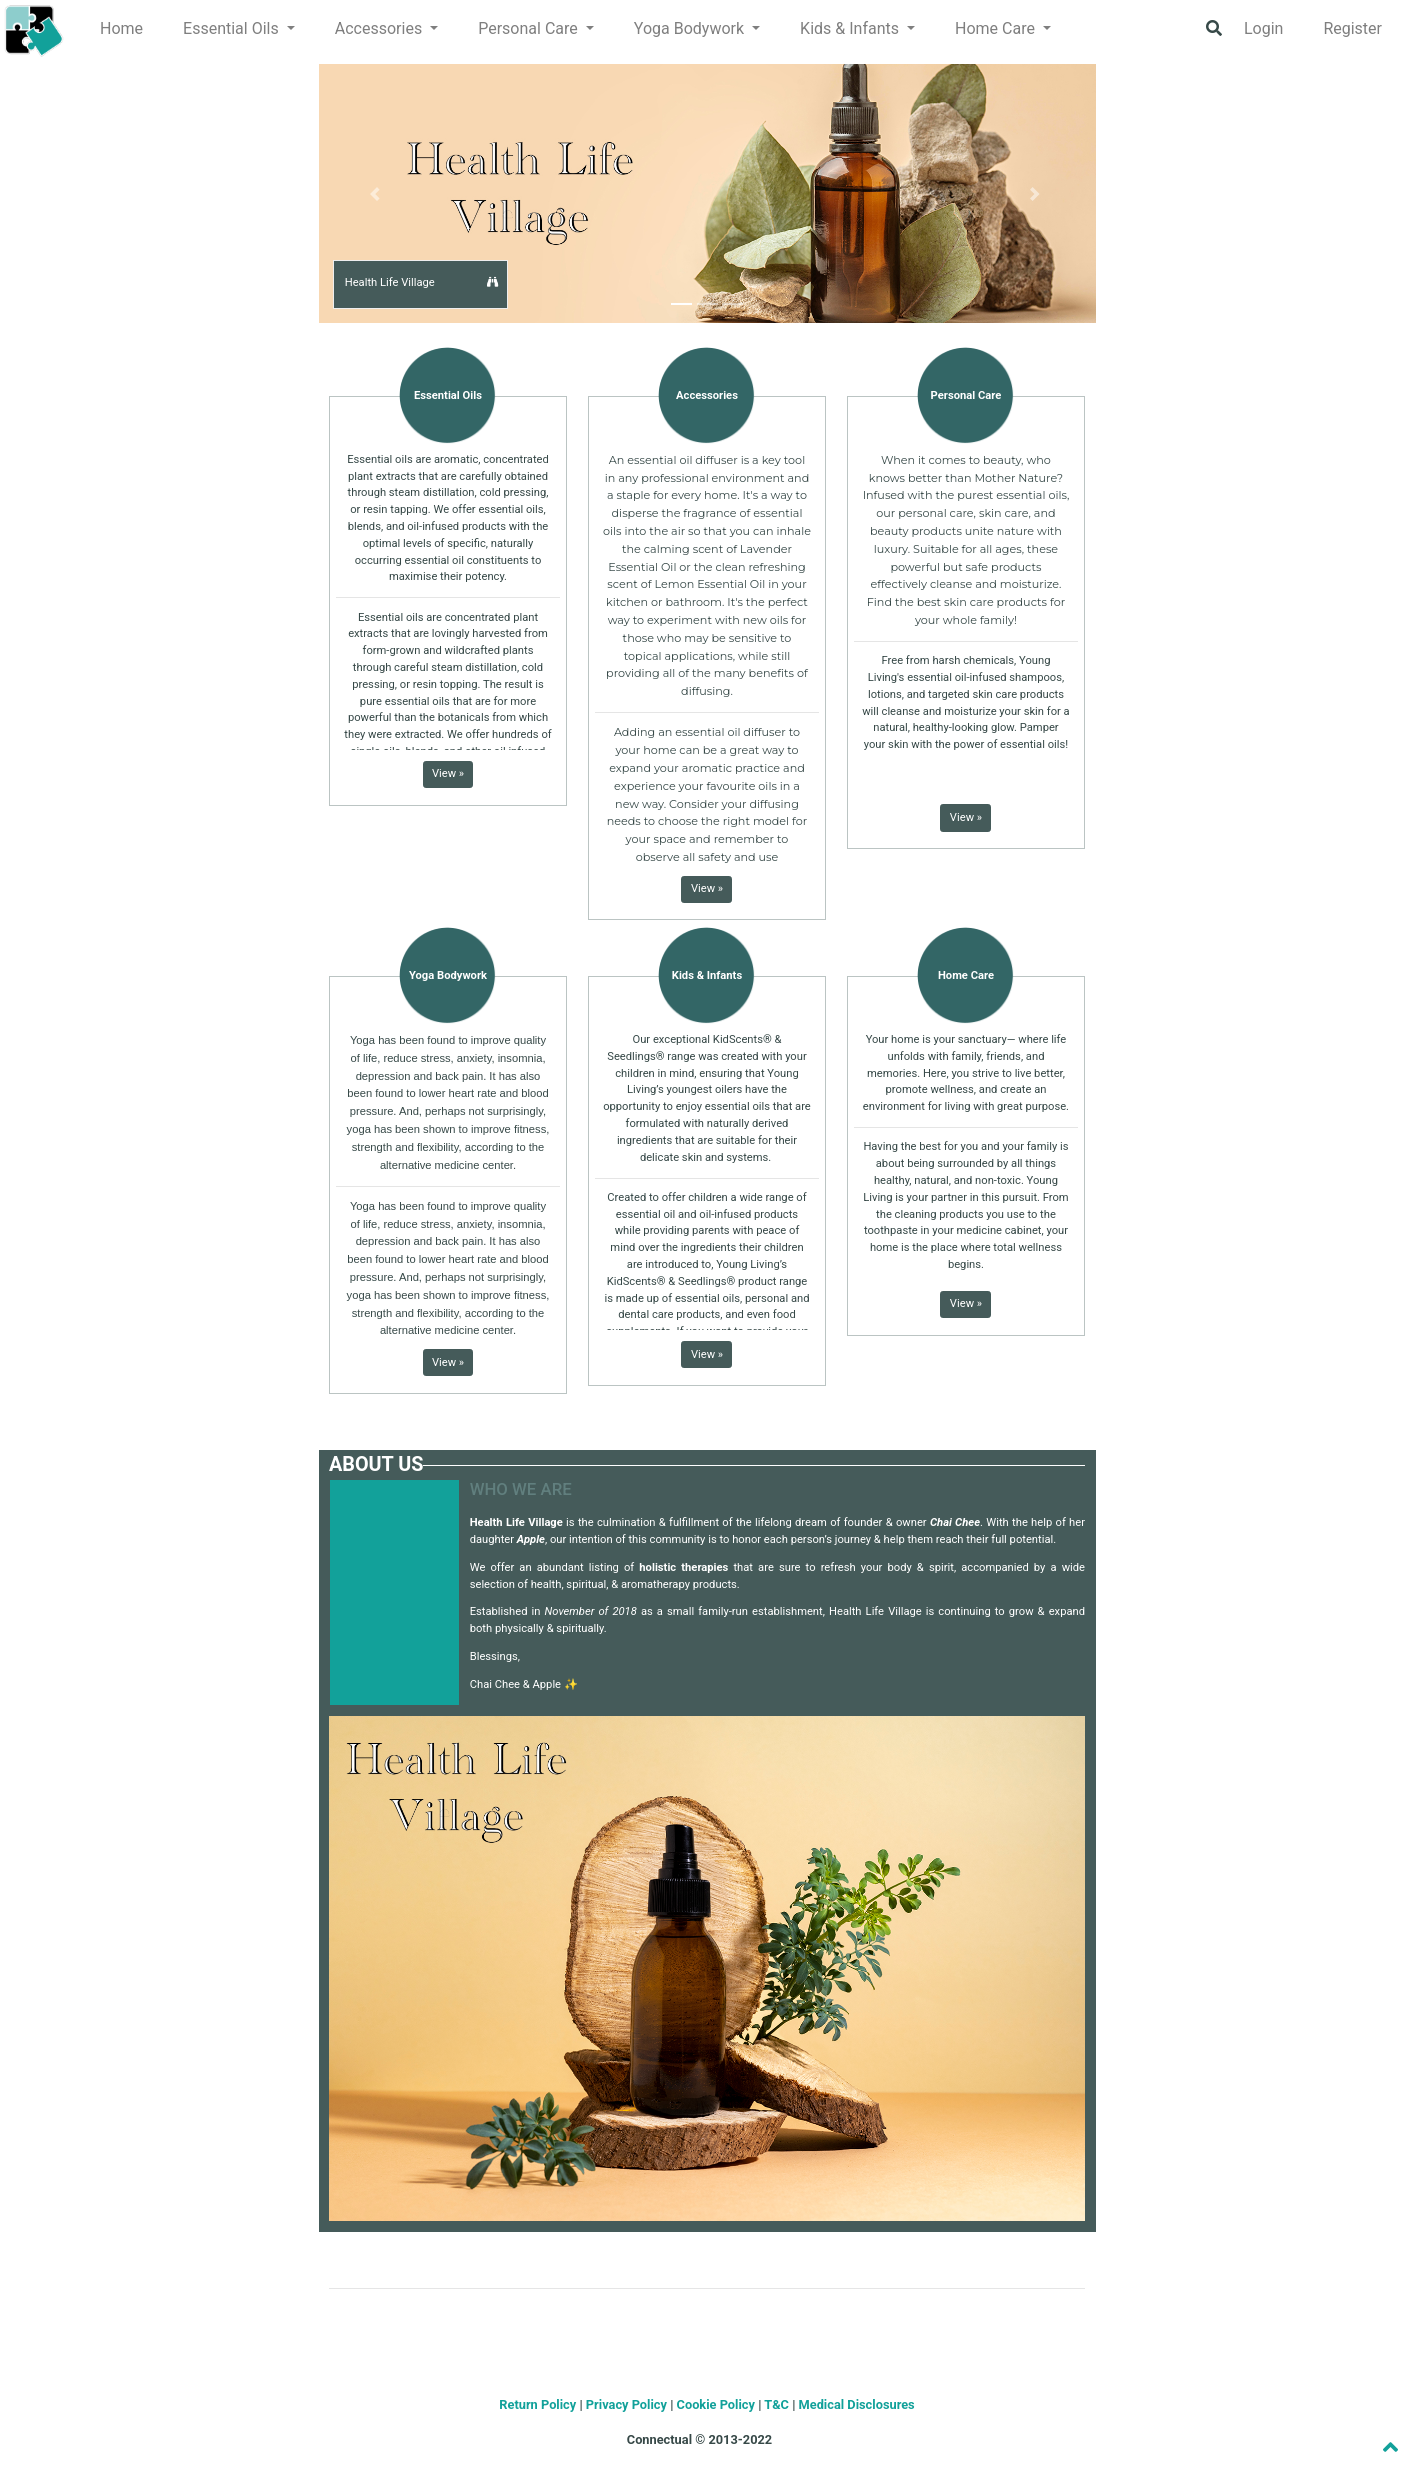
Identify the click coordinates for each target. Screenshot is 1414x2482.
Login (1263, 28)
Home (121, 28)
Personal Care (966, 395)
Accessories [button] (380, 28)
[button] (493, 282)
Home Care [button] (997, 28)
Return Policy (537, 2404)
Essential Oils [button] (233, 28)
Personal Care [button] (530, 28)
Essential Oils (448, 395)
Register (1352, 28)
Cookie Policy (716, 2404)
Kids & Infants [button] (851, 28)
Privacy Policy (626, 2404)
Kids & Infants (707, 975)
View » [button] (448, 773)
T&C (776, 2404)
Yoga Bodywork (448, 975)
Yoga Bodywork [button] (691, 28)
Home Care (966, 975)
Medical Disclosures (857, 2404)
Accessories (707, 395)
